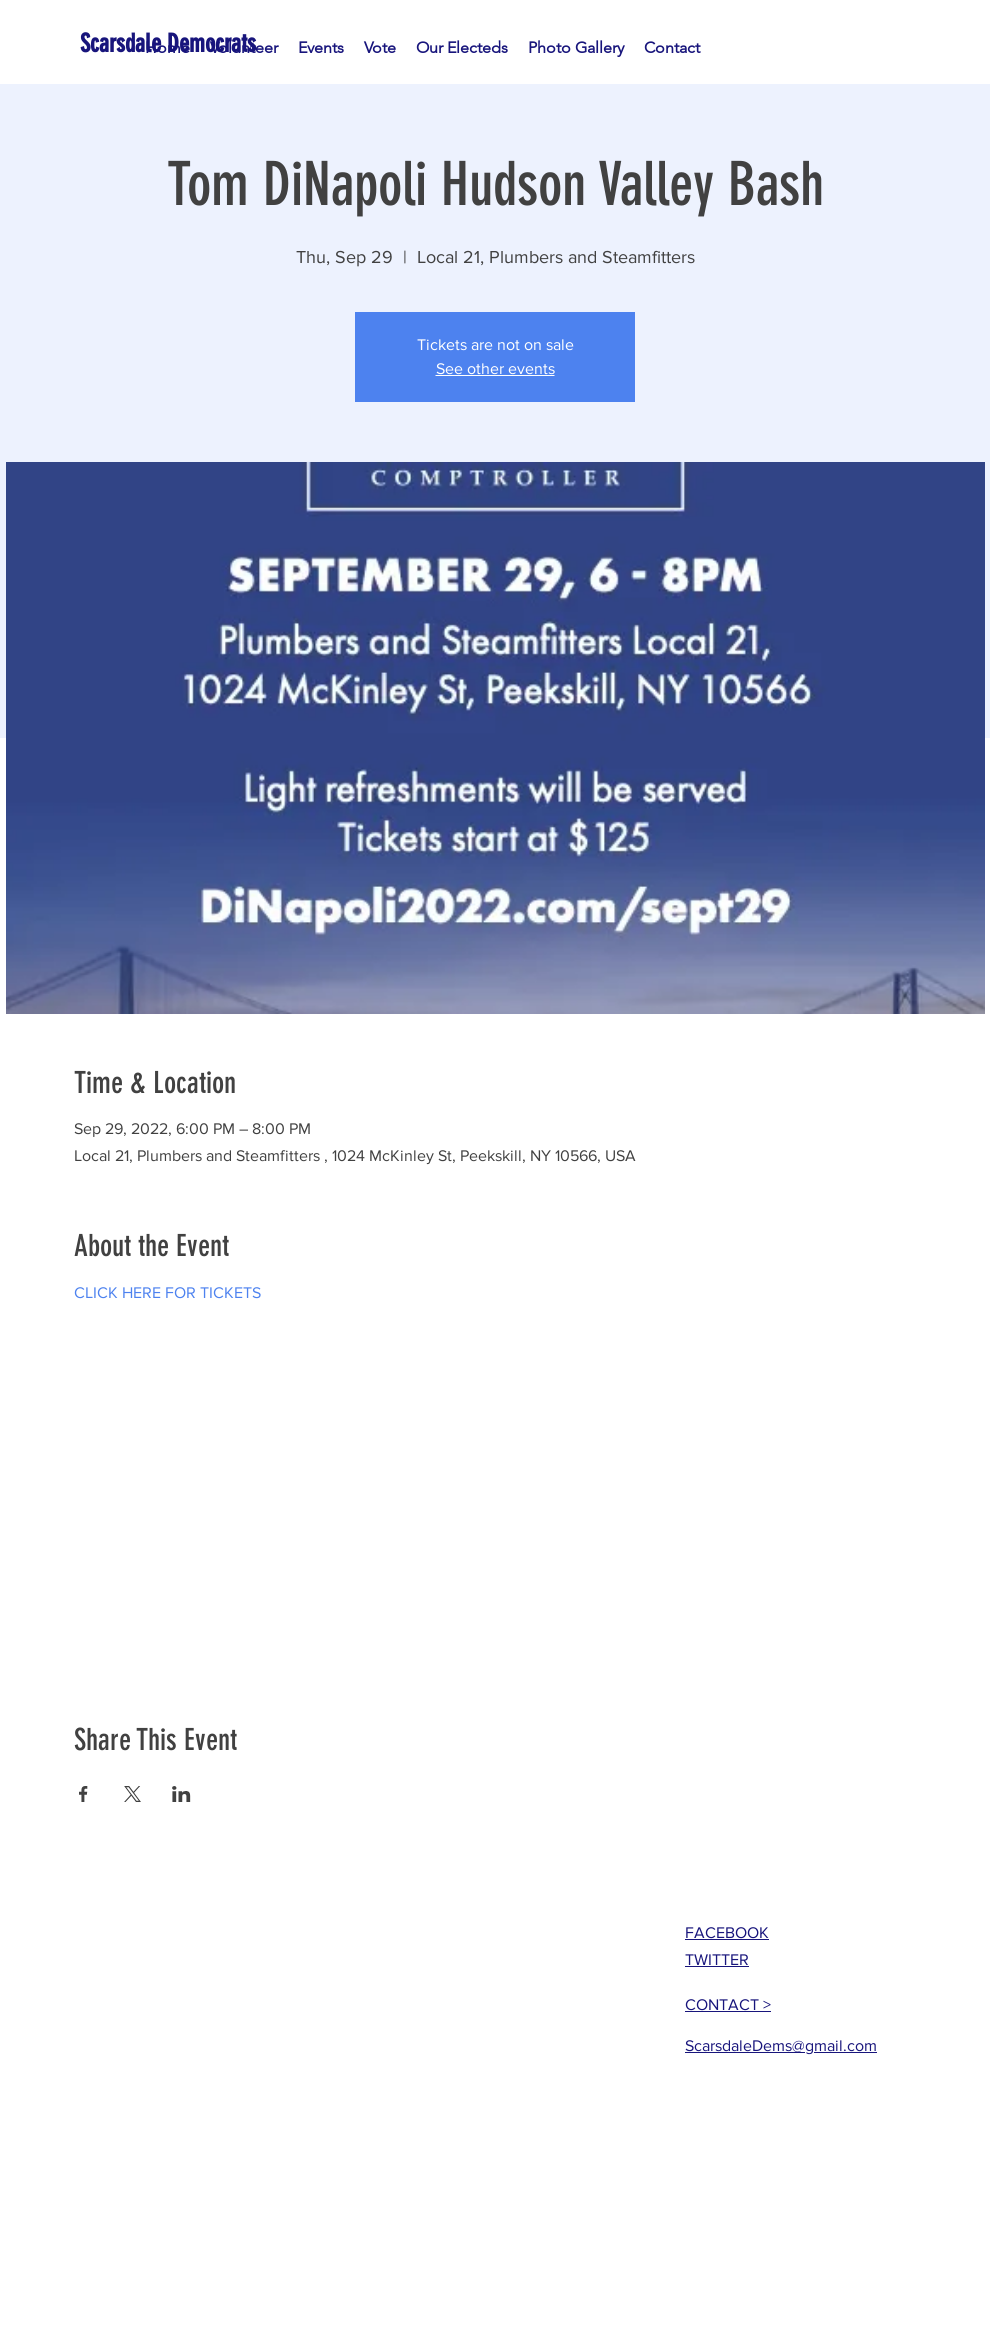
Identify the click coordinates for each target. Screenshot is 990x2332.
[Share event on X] (132, 1794)
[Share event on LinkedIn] (181, 1794)
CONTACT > (728, 2004)
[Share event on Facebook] (83, 1794)
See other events (495, 368)
